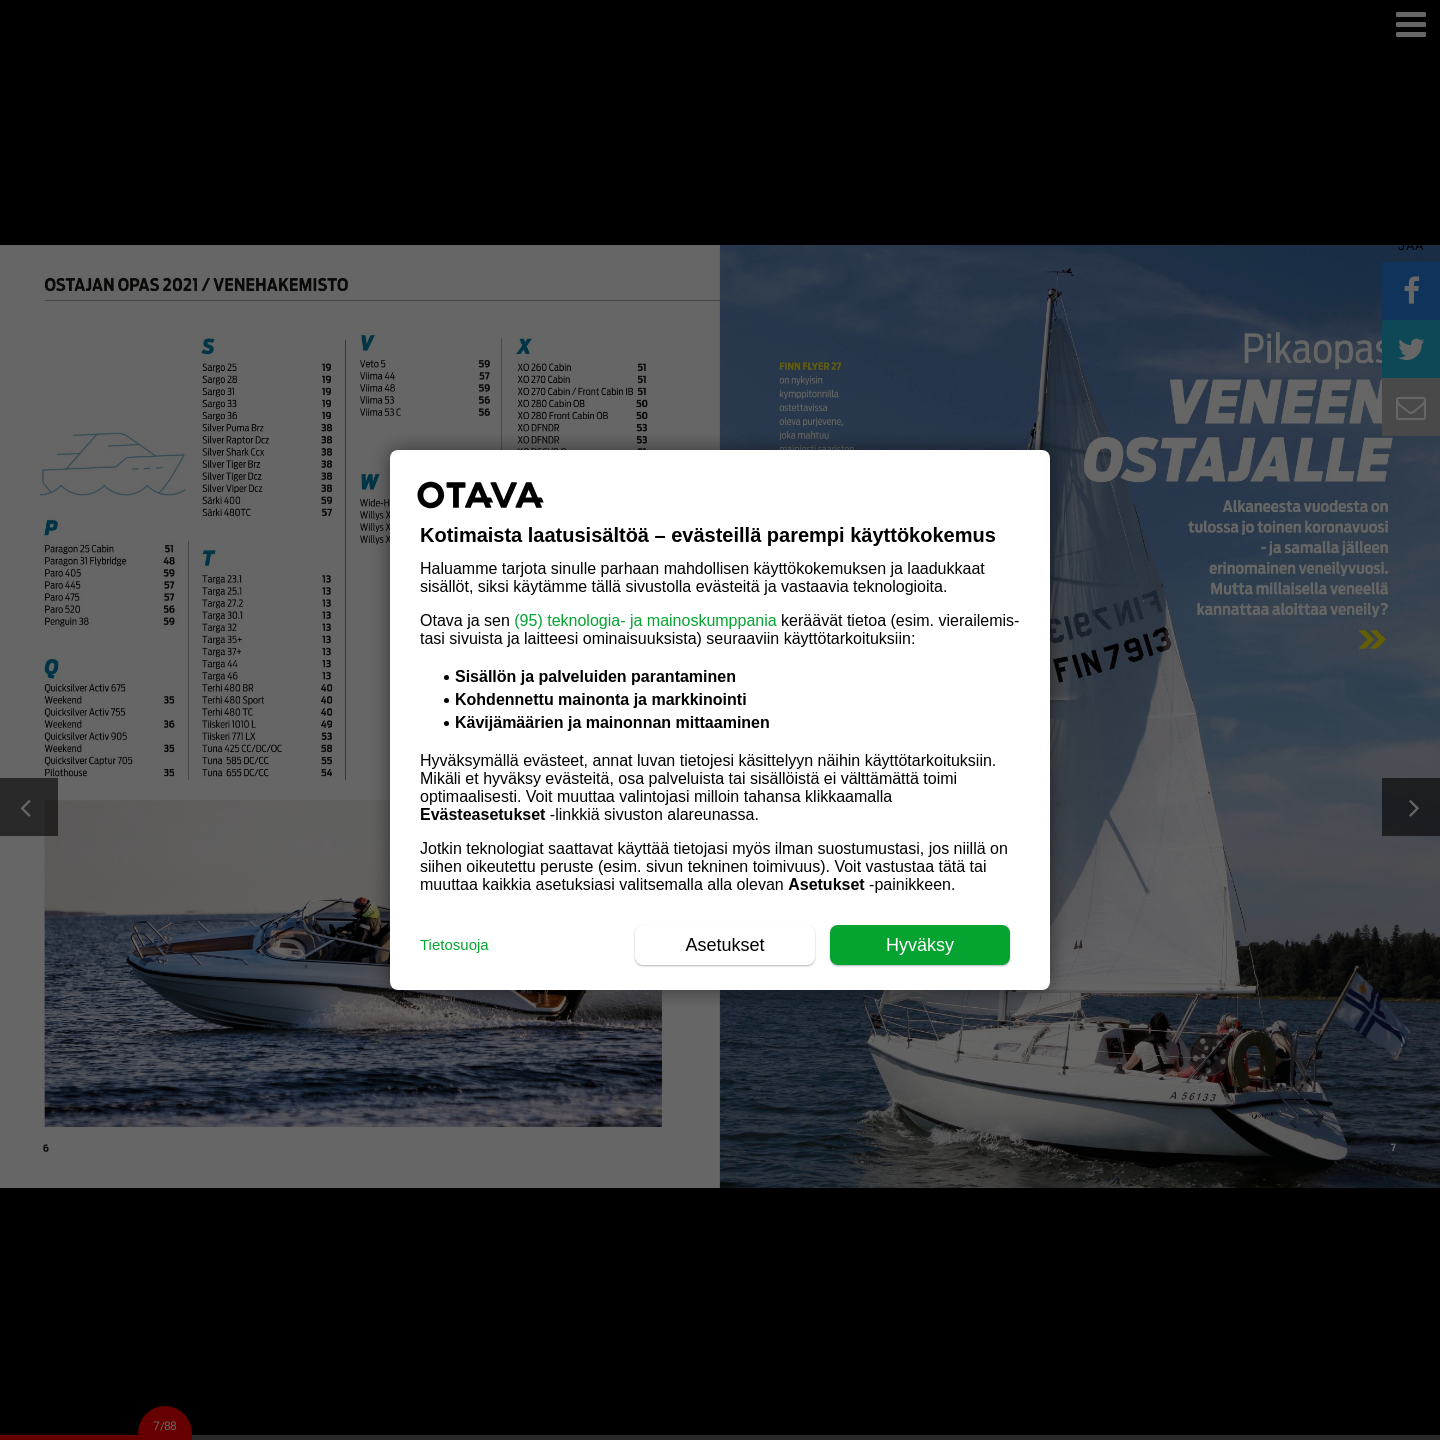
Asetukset (724, 945)
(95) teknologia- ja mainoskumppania (645, 620)
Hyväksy (920, 945)
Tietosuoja (454, 944)
